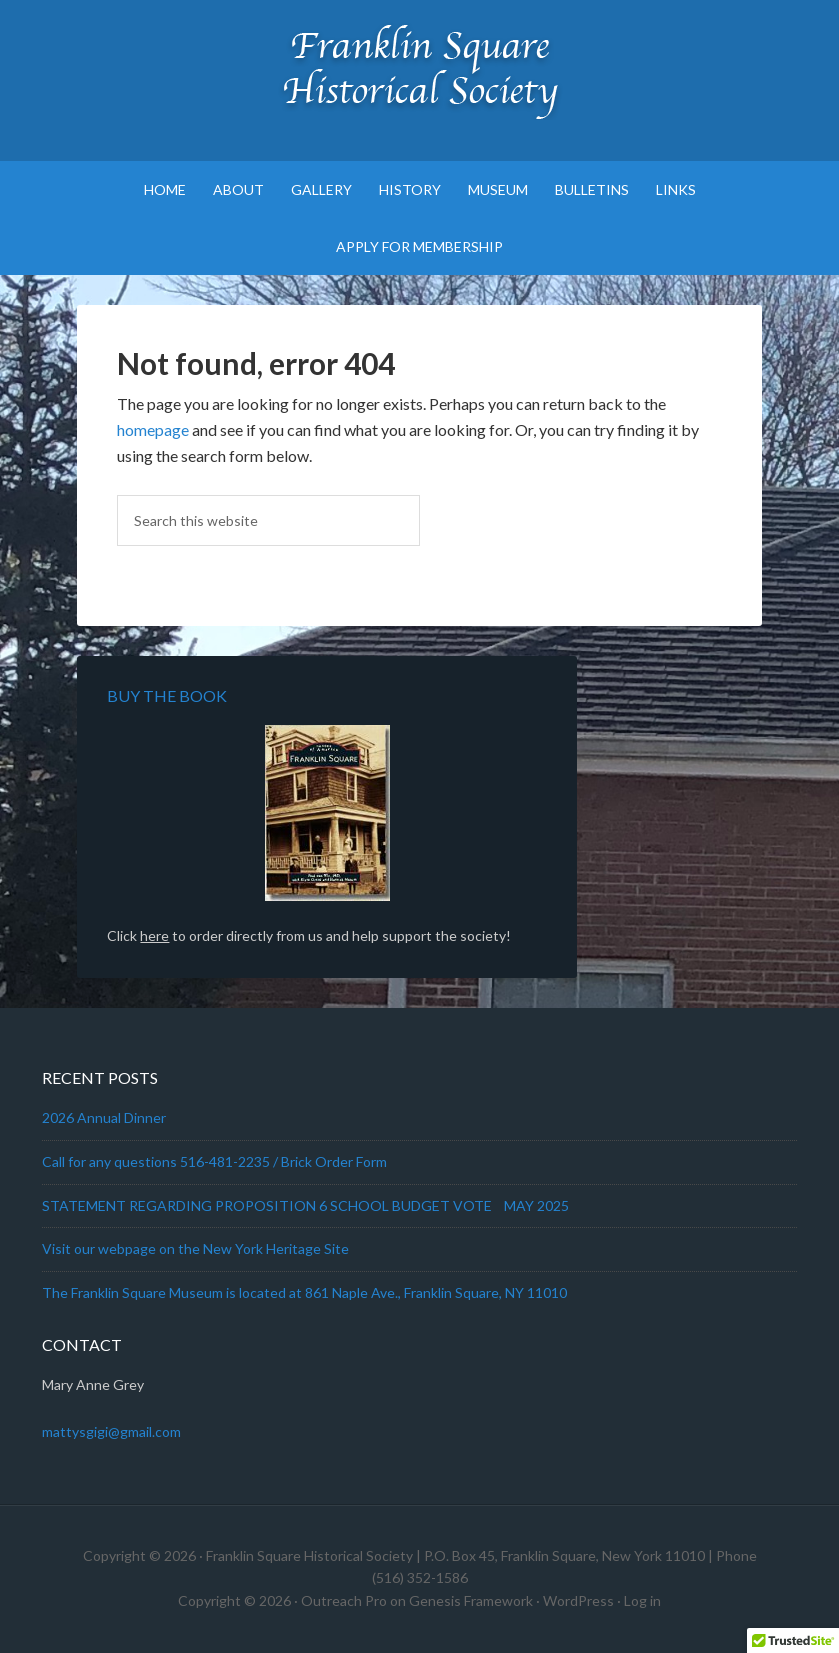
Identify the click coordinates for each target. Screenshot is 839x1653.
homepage (153, 429)
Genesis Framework (471, 1600)
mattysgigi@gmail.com (111, 1431)
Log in (642, 1600)
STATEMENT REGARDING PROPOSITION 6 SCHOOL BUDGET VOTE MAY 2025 (305, 1205)
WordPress (578, 1600)
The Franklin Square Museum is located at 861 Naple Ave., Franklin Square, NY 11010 (304, 1292)
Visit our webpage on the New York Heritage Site (195, 1248)
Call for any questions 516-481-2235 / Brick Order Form (214, 1161)
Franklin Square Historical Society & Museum (419, 70)
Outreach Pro (344, 1600)
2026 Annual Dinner (104, 1117)
